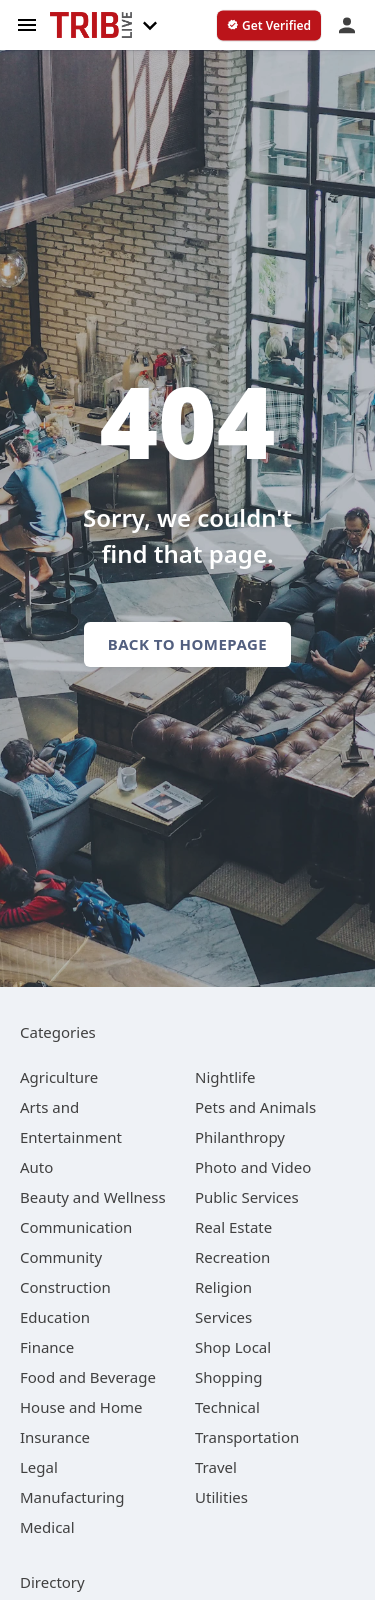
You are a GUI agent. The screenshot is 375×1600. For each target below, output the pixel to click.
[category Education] (55, 1317)
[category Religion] (223, 1287)
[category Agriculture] (59, 1077)
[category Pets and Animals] (255, 1107)
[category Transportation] (247, 1437)
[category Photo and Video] (253, 1167)
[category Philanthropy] (240, 1137)
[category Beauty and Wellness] (93, 1197)
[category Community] (61, 1257)
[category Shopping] (228, 1377)
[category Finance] (47, 1347)
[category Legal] (39, 1467)
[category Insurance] (55, 1437)
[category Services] (223, 1317)
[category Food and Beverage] (88, 1377)
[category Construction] (65, 1287)
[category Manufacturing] (72, 1497)
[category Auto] (36, 1167)
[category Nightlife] (225, 1077)
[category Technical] (227, 1407)
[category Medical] (47, 1527)
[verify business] (269, 26)
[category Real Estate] (233, 1227)
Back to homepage (187, 644)
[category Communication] (76, 1227)
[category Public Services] (247, 1197)
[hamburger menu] (27, 23)
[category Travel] (216, 1467)
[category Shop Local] (233, 1347)
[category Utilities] (221, 1497)
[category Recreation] (232, 1257)
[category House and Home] (81, 1407)
